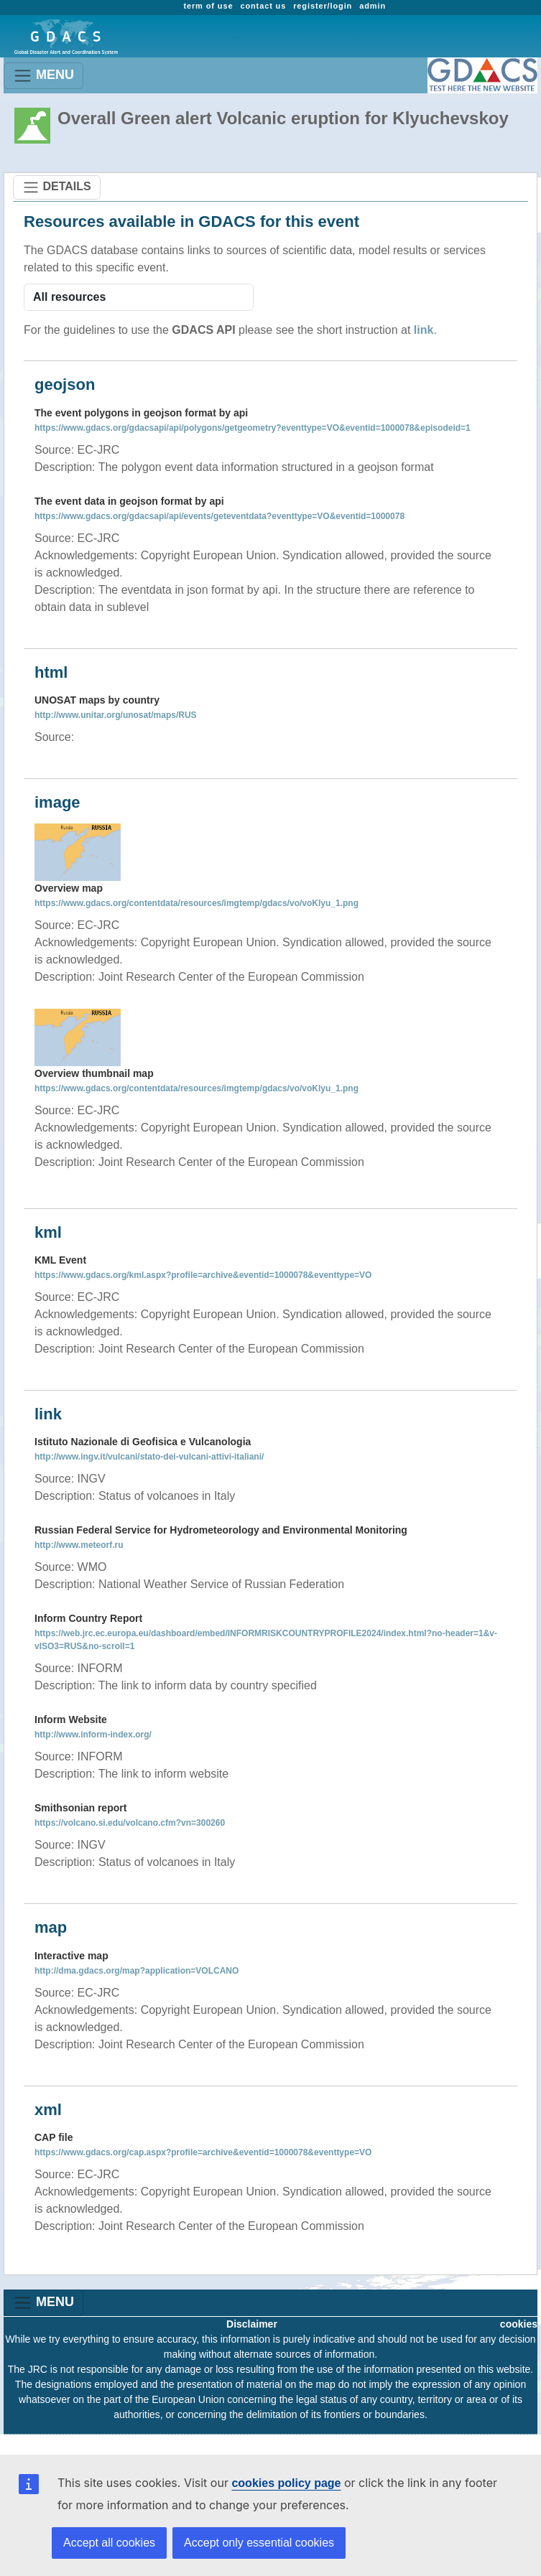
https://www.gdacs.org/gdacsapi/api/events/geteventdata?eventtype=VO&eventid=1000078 (219, 516)
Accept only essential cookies (259, 2543)
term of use (208, 5)
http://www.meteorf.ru (79, 1545)
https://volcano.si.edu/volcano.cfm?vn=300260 (129, 1823)
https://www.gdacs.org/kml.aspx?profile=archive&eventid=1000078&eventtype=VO (202, 1275)
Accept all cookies (109, 2543)
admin (372, 5)
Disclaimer (251, 2324)
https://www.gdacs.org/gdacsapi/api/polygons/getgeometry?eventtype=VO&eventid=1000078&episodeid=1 (252, 428)
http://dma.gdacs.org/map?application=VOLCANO (136, 1971)
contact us (263, 5)
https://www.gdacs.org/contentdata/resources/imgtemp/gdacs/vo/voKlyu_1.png (196, 903)
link (424, 330)
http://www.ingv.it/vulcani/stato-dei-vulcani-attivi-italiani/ (149, 1457)
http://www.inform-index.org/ (93, 1735)
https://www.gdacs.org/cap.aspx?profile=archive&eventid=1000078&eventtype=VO (202, 2152)
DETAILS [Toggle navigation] (56, 187)
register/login (322, 5)
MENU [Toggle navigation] (43, 75)
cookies (518, 2324)
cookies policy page (286, 2483)
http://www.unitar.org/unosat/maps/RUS (115, 715)
